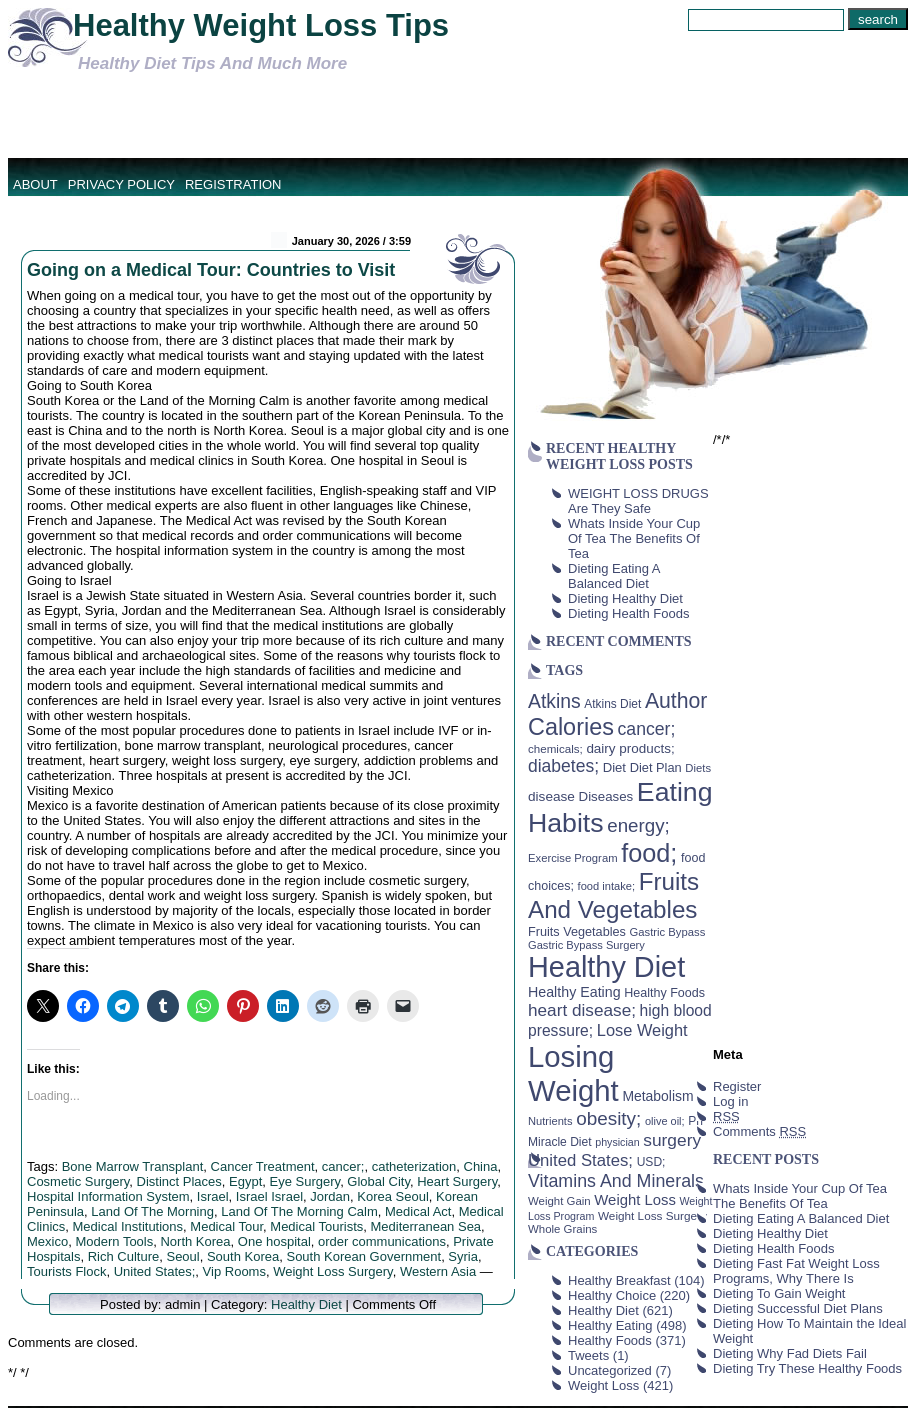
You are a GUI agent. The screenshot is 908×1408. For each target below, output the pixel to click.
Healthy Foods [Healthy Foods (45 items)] (664, 993)
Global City (378, 1181)
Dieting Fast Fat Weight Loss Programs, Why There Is (796, 1271)
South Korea (243, 1256)
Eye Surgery (305, 1181)
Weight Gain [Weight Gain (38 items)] (559, 1201)
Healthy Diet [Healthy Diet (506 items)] (606, 967)
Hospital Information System (108, 1196)
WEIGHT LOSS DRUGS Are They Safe (638, 501)
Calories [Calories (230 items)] (571, 727)
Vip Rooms (234, 1271)
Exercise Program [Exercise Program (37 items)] (573, 858)
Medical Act (418, 1211)
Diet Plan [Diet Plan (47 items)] (656, 767)
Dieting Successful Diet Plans (798, 1308)
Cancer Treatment (263, 1166)
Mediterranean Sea (426, 1226)
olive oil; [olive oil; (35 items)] (665, 1121)
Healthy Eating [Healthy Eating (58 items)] (574, 992)
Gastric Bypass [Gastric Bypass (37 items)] (668, 932)
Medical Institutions (128, 1226)
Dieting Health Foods (628, 613)
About (35, 184)
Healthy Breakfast (619, 1280)
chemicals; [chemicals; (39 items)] (555, 748)
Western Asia (438, 1271)
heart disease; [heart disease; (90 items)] (582, 1010)
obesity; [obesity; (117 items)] (608, 1118)
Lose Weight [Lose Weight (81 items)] (642, 1030)
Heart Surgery (457, 1181)
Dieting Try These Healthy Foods (807, 1368)
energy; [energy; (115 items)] (638, 825)
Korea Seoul (393, 1196)
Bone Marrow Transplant (133, 1166)
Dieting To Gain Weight (779, 1293)
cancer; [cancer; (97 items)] (646, 729)
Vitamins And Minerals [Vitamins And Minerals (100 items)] (616, 1181)
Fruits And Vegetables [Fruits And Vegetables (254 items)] (613, 895)
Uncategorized (610, 1370)
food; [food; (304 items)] (649, 853)
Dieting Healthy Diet (625, 598)
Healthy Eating (610, 1325)
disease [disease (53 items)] (551, 796)
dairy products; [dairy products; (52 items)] (630, 748)
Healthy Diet (306, 1304)
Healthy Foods (610, 1340)
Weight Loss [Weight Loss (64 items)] (635, 1200)
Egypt (245, 1181)
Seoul (182, 1256)
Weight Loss (603, 1385)
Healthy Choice (612, 1295)
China (481, 1166)
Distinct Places (179, 1181)
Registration (233, 184)
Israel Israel (269, 1196)
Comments (759, 1131)
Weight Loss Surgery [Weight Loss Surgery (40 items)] (652, 1215)
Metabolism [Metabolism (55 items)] (657, 1096)
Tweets (588, 1355)
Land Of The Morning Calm (299, 1211)
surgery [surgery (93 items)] (672, 1140)
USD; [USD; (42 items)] (651, 1162)
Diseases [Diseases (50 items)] (606, 796)
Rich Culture (124, 1256)
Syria (463, 1256)
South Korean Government (363, 1256)
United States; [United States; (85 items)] (580, 1160)
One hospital (274, 1241)
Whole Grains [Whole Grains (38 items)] (562, 1229)
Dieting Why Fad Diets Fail (790, 1353)
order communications (382, 1241)
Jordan (330, 1196)
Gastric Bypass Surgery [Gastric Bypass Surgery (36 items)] (586, 945)
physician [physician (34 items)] (617, 1142)
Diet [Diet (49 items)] (614, 767)
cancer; (343, 1166)
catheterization (414, 1166)
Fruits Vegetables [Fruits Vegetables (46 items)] (577, 932)
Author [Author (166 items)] (676, 701)
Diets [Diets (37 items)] (698, 768)
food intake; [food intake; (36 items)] (607, 886)
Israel (213, 1196)
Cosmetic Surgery (78, 1181)
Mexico (47, 1241)
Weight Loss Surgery (332, 1271)
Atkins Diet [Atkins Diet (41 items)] (612, 704)
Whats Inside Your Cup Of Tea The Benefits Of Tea (634, 538)
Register (737, 1086)
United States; (155, 1271)
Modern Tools (114, 1241)
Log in (730, 1101)
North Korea (195, 1241)
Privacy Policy (121, 184)
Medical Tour (226, 1226)
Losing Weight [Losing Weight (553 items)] (573, 1073)
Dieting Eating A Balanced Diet (614, 576)
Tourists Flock (66, 1271)
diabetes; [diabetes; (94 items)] (563, 766)
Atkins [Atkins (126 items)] (554, 701)
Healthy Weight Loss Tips (261, 25)
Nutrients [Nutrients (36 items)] (550, 1121)
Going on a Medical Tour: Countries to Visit (211, 270)
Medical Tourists (316, 1226)
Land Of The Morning (152, 1211)
